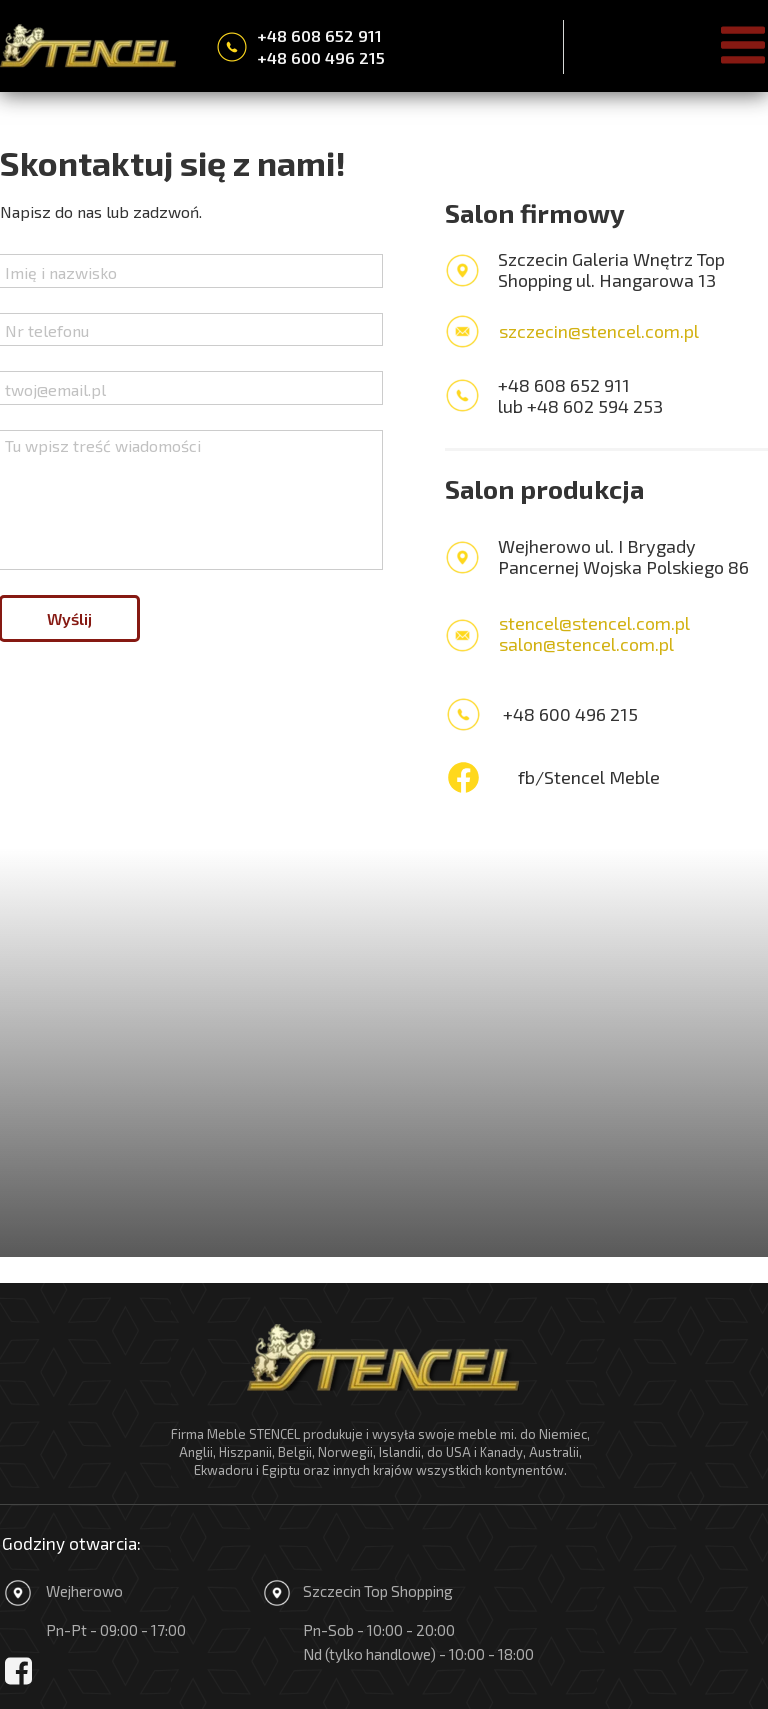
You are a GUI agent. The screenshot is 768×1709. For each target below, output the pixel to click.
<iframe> (384, 1052)
